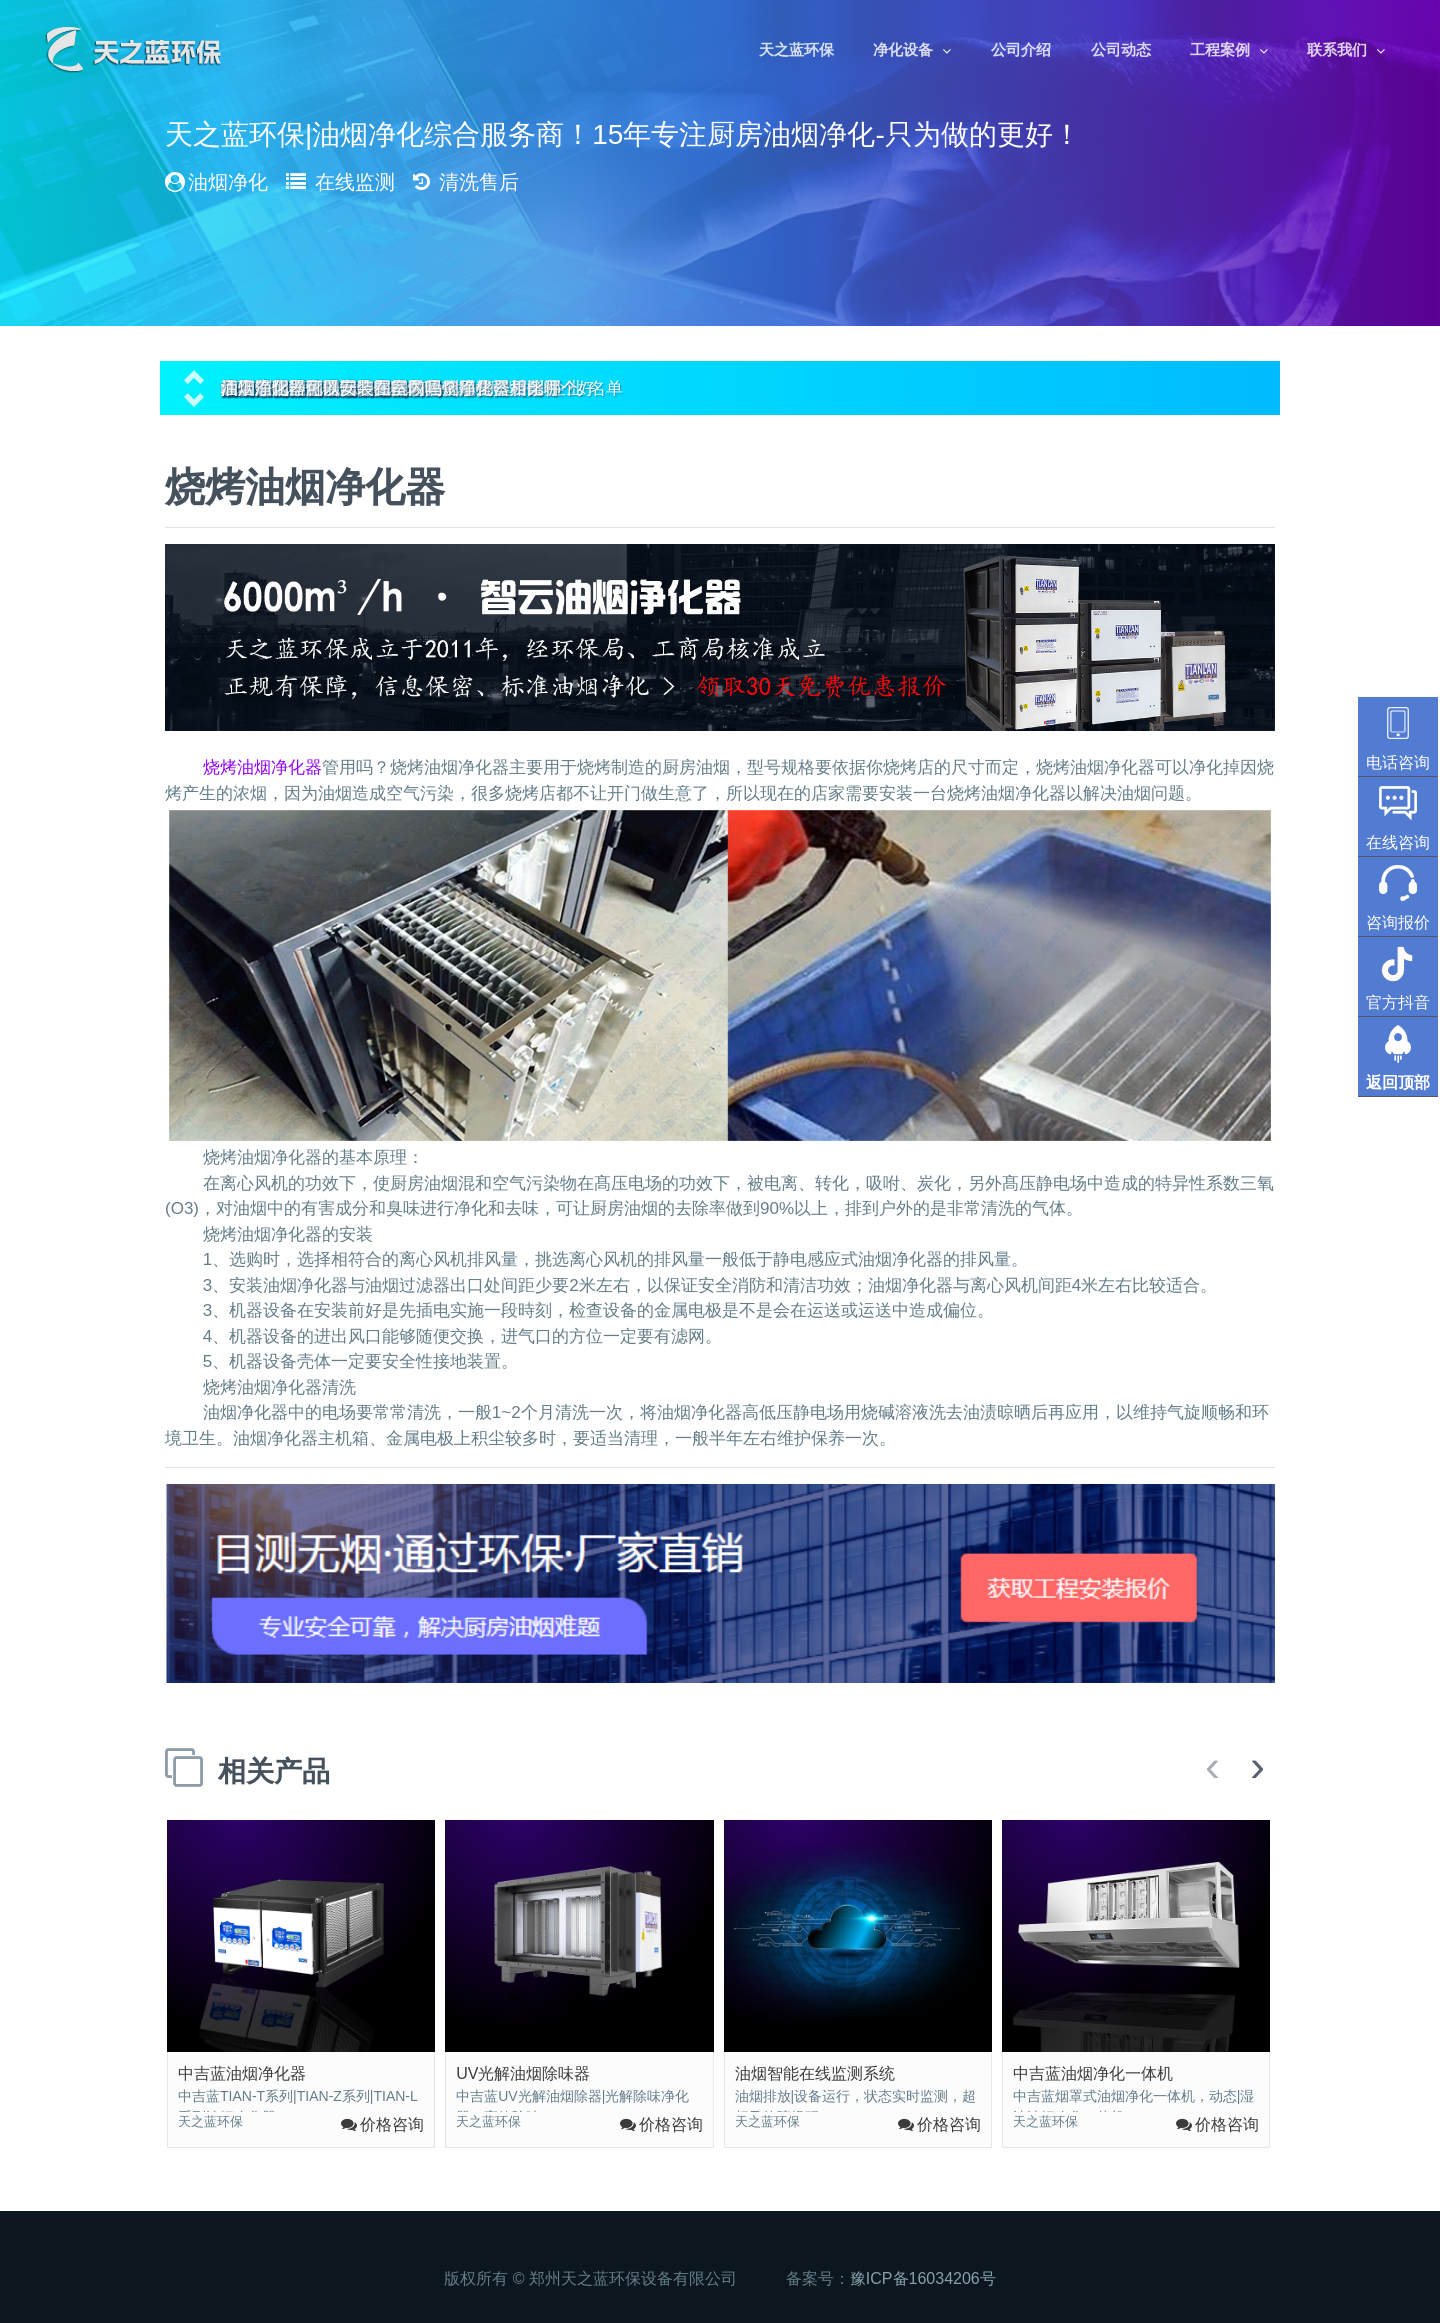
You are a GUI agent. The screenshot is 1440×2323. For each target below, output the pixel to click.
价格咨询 (392, 2124)
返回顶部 (1398, 1082)
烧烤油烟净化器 (262, 767)
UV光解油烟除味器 (523, 2073)
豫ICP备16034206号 (923, 2278)
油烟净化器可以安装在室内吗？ (340, 388)
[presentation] (1212, 1768)
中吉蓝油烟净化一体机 (1093, 2073)
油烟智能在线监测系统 (815, 2073)
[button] (194, 374)
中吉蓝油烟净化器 (242, 2073)
